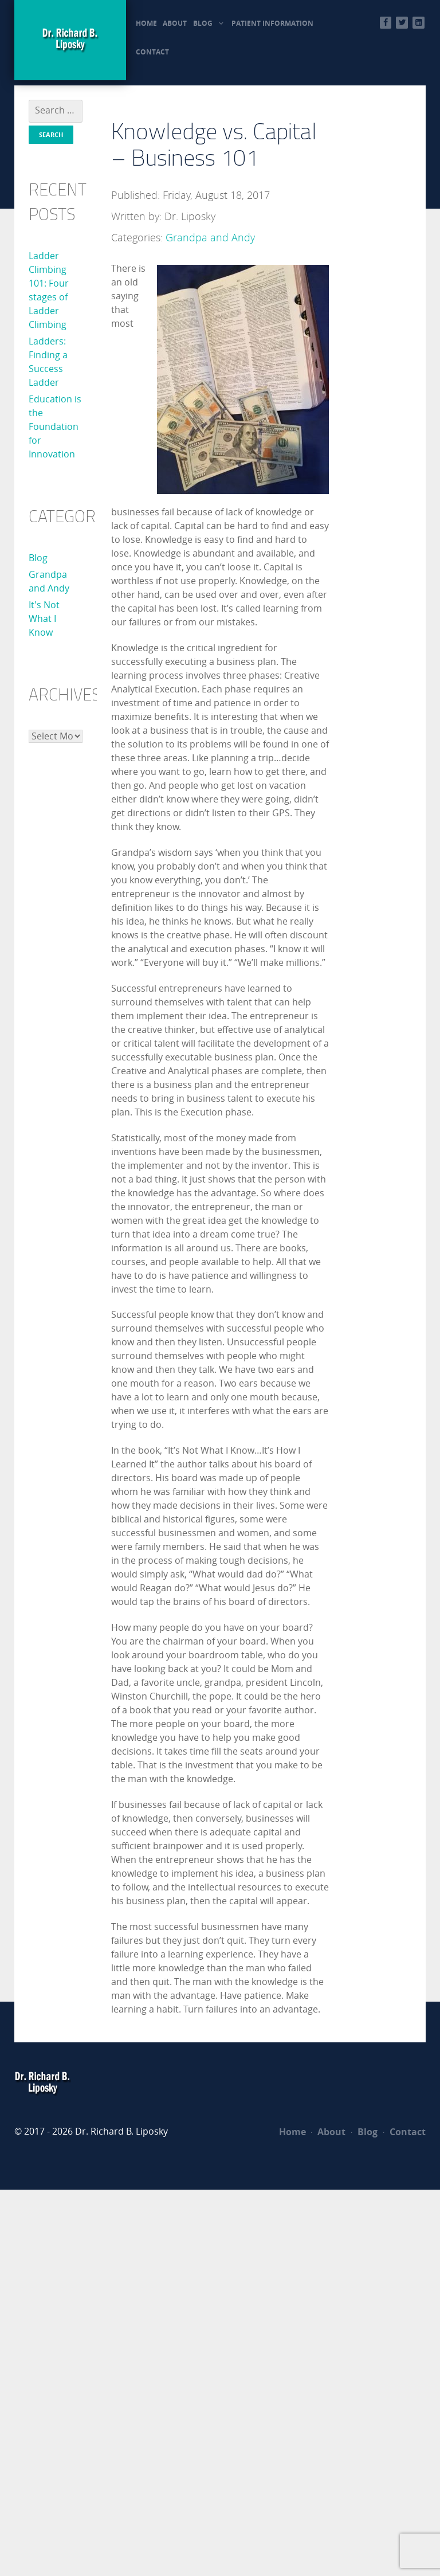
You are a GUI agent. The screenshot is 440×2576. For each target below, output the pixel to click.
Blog (38, 558)
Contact (404, 2131)
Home (292, 2131)
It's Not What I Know (44, 619)
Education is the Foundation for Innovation (55, 427)
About (328, 2131)
